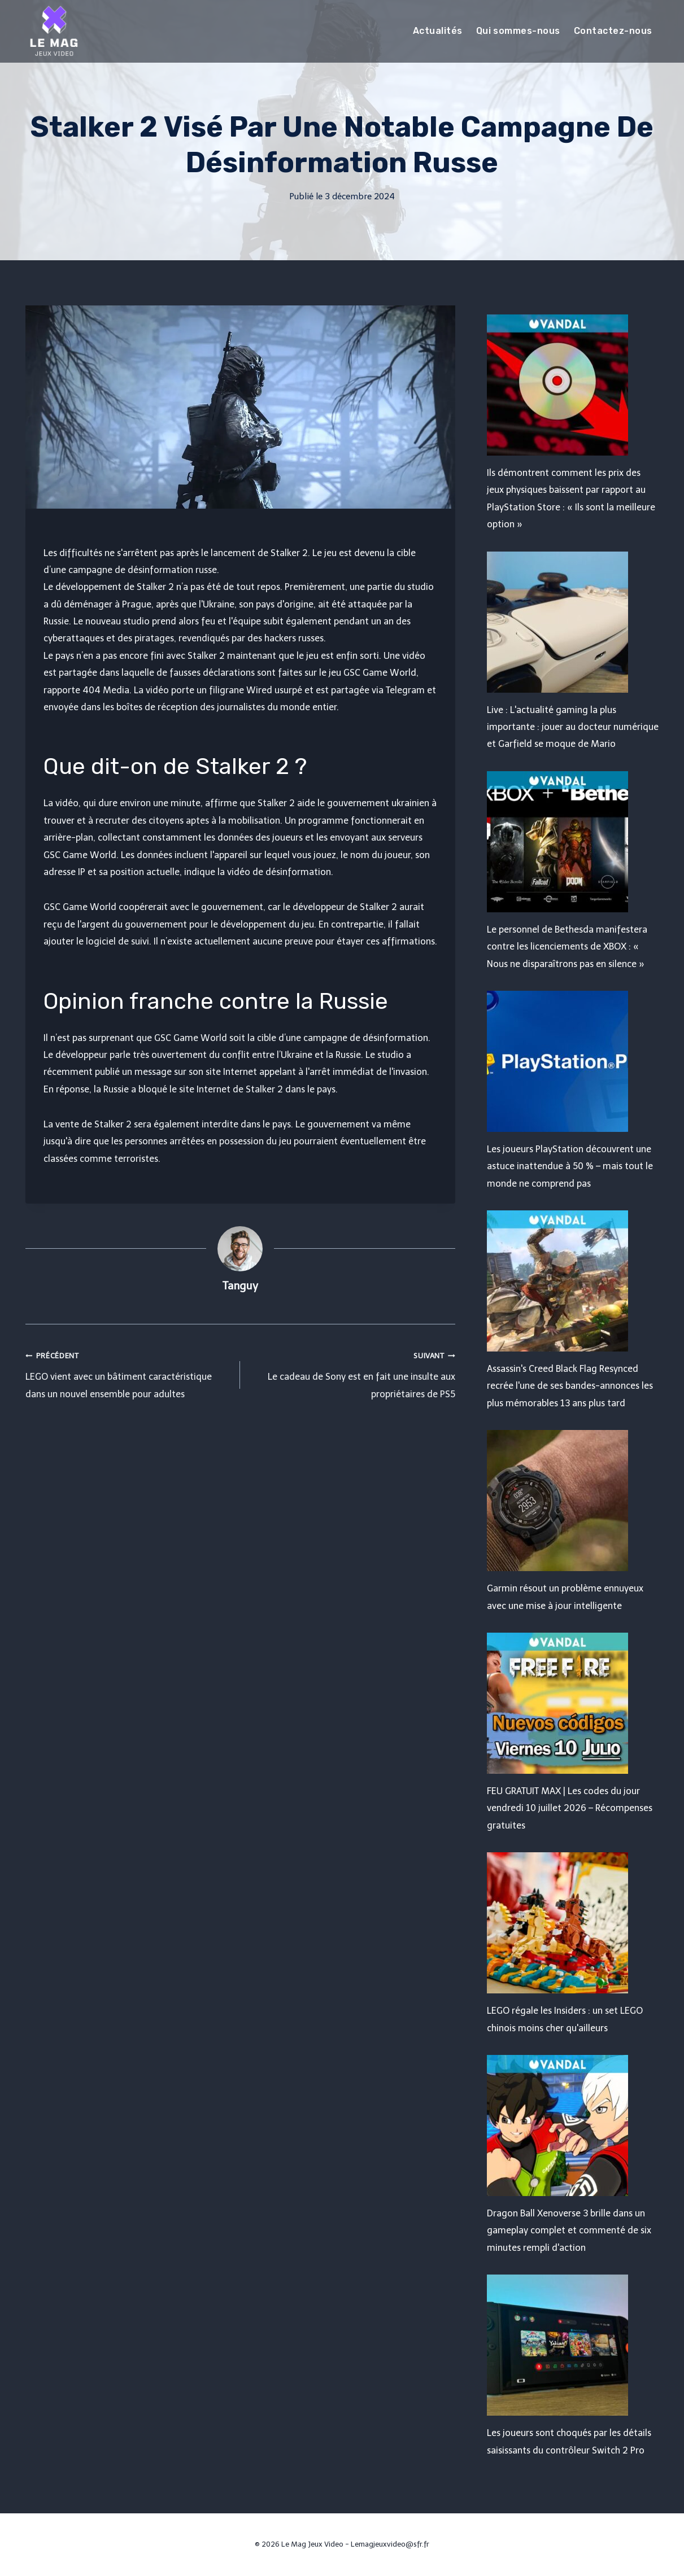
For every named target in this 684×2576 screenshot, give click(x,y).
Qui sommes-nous (518, 30)
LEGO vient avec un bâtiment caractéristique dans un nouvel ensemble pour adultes (128, 1373)
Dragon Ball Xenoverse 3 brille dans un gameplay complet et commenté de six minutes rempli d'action (569, 2230)
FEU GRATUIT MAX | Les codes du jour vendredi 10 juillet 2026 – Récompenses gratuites (569, 1808)
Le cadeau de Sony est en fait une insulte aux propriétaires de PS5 (352, 1373)
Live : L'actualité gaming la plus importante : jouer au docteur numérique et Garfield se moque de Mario (573, 727)
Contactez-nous (613, 30)
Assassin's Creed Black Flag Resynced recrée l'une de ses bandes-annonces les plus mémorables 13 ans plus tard (570, 1386)
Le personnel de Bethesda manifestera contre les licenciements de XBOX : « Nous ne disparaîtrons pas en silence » (567, 946)
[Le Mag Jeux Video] (53, 31)
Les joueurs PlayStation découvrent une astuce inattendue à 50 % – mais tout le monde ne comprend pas (570, 1166)
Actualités (438, 30)
